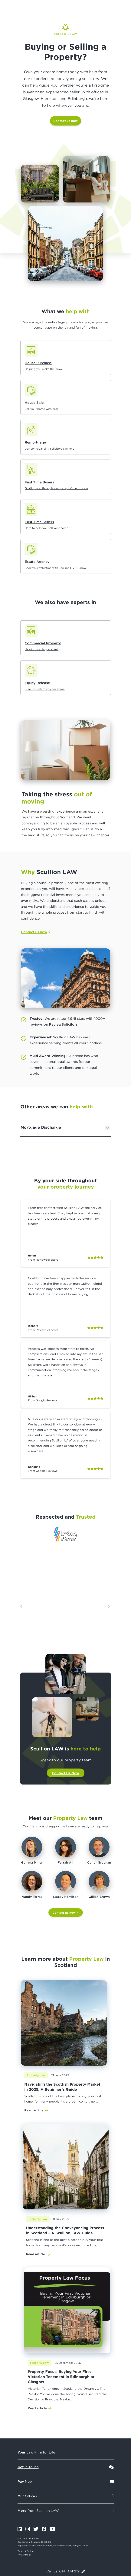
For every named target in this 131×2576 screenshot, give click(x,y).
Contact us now (65, 121)
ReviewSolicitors (63, 1024)
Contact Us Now (65, 1773)
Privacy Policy (24, 2555)
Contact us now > (65, 1912)
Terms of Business (26, 2551)
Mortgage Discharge (41, 1127)
